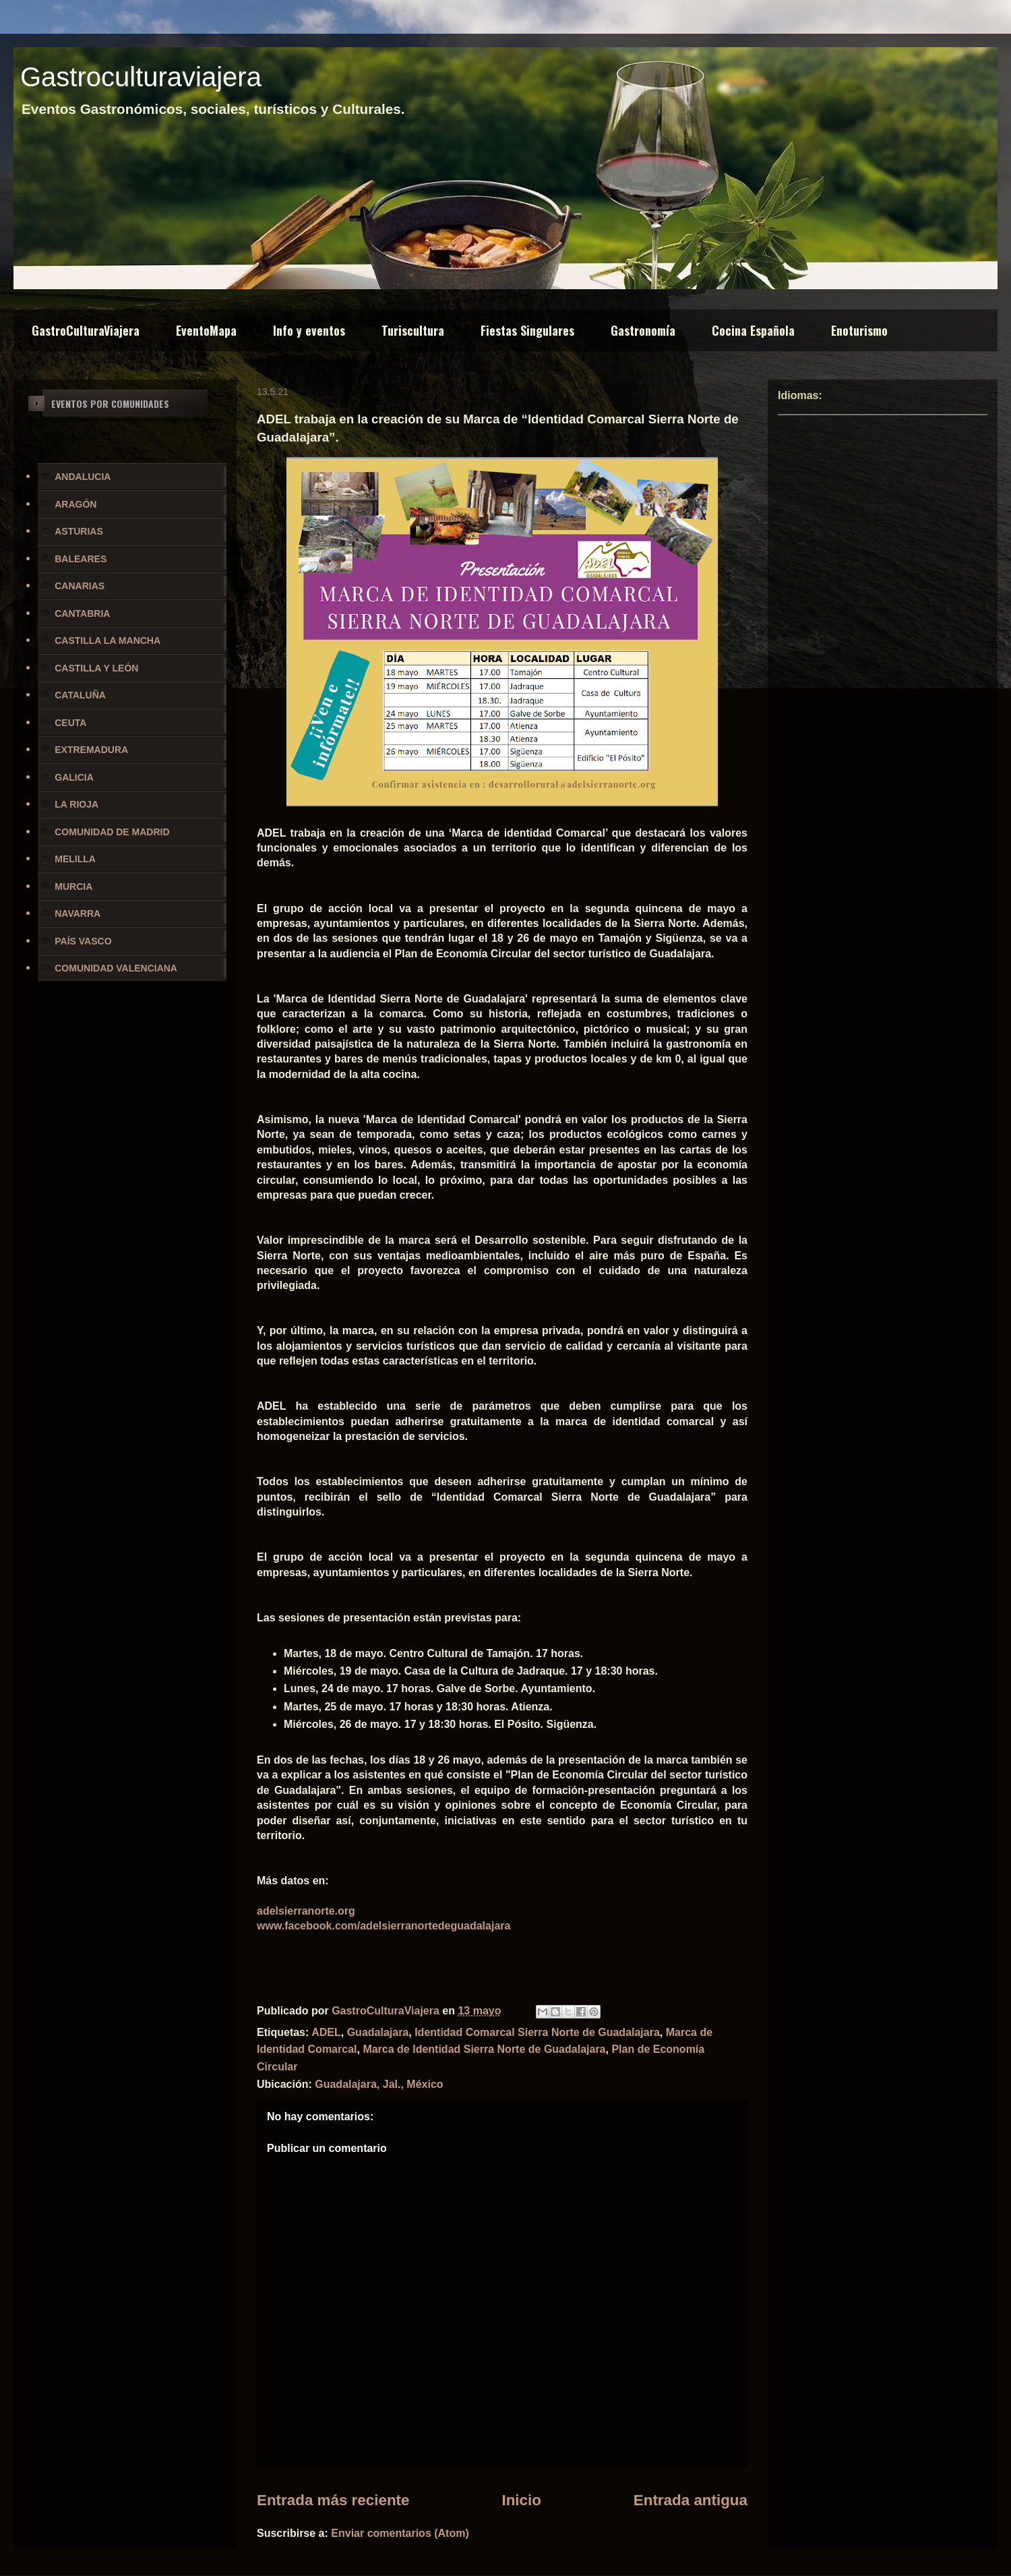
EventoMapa (206, 330)
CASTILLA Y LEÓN (96, 668)
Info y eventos (309, 330)
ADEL (326, 2032)
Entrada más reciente (333, 2500)
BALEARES (80, 558)
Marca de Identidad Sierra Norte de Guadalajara (484, 2049)
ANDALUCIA (83, 476)
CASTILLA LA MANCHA (107, 640)
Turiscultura (412, 330)
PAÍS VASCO (83, 941)
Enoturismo (859, 330)
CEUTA (70, 722)
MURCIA (73, 886)
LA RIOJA (76, 804)
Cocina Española (753, 330)
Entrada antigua (690, 2500)
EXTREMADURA (91, 749)
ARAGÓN (75, 504)
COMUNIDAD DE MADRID (112, 832)
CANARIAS (79, 585)
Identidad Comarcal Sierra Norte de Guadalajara (537, 2032)
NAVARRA (77, 913)
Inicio (521, 2500)
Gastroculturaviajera (141, 77)
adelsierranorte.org (306, 1911)
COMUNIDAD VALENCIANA (116, 968)
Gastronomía (643, 330)
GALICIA (74, 777)
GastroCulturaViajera (86, 330)
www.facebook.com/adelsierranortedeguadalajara (383, 1925)
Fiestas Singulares (527, 330)
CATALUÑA (80, 695)
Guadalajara (378, 2032)
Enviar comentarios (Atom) (399, 2533)
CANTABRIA (82, 613)
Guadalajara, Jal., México (379, 2084)
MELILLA (75, 858)
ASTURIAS (79, 531)
